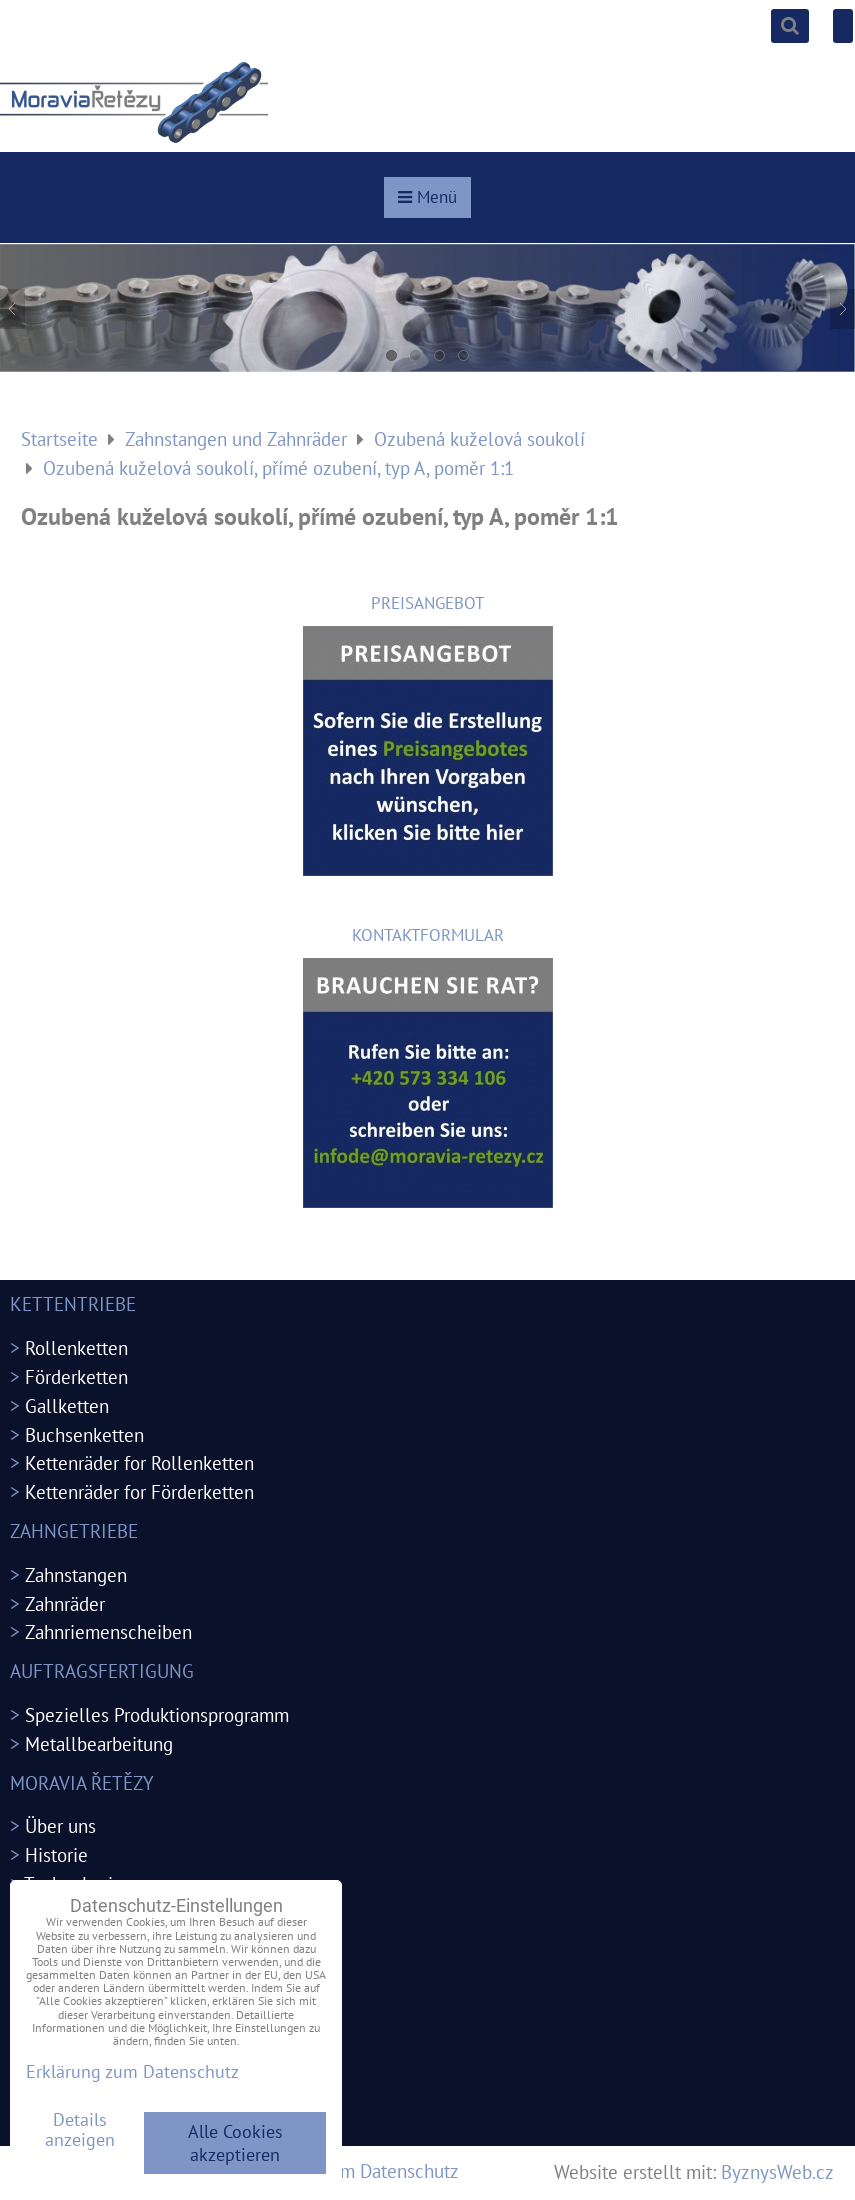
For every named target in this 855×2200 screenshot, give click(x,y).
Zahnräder (65, 1603)
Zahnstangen (76, 1574)
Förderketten (76, 1376)
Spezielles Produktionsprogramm (157, 1714)
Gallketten (67, 1405)
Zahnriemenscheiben (108, 1631)
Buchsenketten (84, 1434)
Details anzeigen (80, 2130)
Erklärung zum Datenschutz (350, 2170)
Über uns (60, 1825)
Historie (56, 1854)
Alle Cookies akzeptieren (235, 2143)
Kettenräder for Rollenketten (139, 1462)
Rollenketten (76, 1347)
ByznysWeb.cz (777, 2171)
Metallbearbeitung (99, 1743)
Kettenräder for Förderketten (139, 1491)
